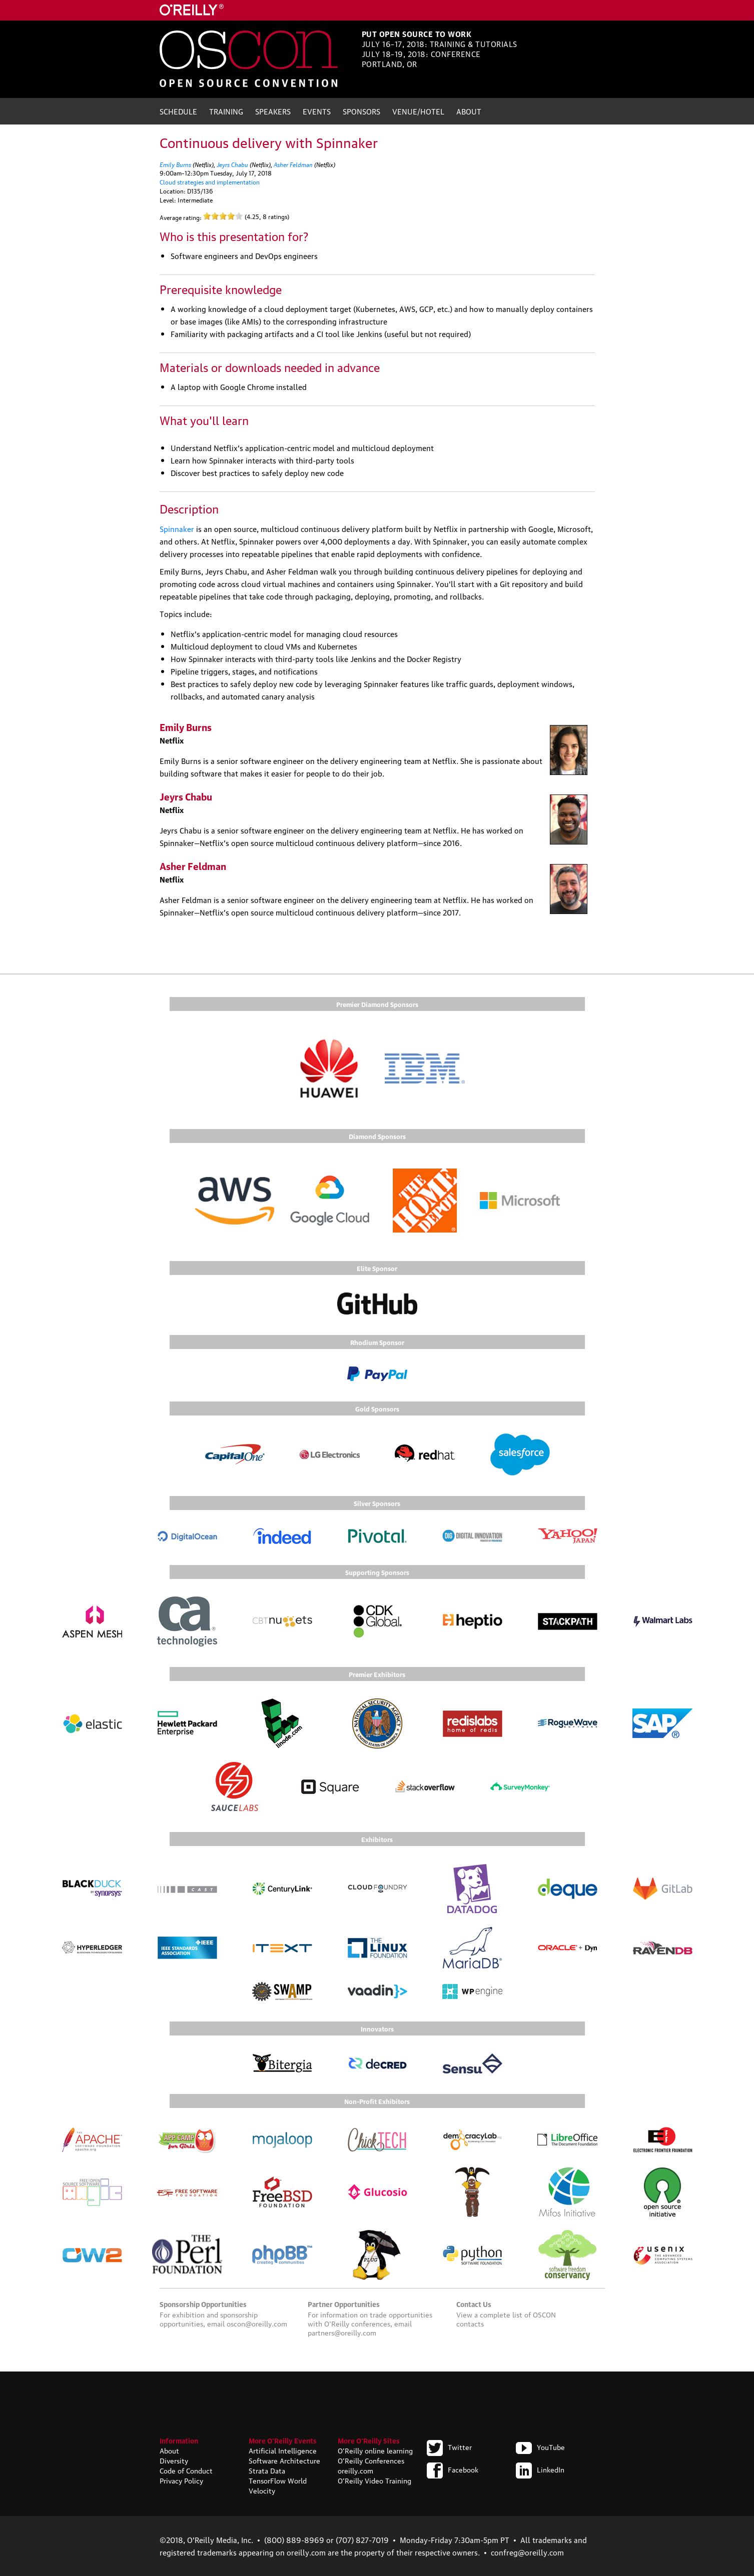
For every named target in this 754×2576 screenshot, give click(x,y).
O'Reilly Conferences (371, 2460)
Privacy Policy (181, 2480)
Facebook (452, 2469)
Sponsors (361, 111)
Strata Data (267, 2470)
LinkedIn (540, 2469)
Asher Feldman (293, 163)
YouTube (540, 2447)
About (468, 111)
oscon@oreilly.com (257, 2323)
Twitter (449, 2447)
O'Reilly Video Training (374, 2480)
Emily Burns (175, 163)
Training (226, 111)
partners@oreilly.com (342, 2332)
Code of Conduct (186, 2470)
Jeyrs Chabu (232, 163)
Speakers (273, 111)
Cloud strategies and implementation (210, 182)
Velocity (262, 2490)
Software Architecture (284, 2460)
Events (317, 111)
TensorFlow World (278, 2480)
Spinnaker (177, 528)
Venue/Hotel (418, 111)
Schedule (178, 111)
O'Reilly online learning (375, 2450)
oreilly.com (355, 2470)
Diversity (174, 2460)
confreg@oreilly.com (527, 2552)
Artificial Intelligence (283, 2450)
